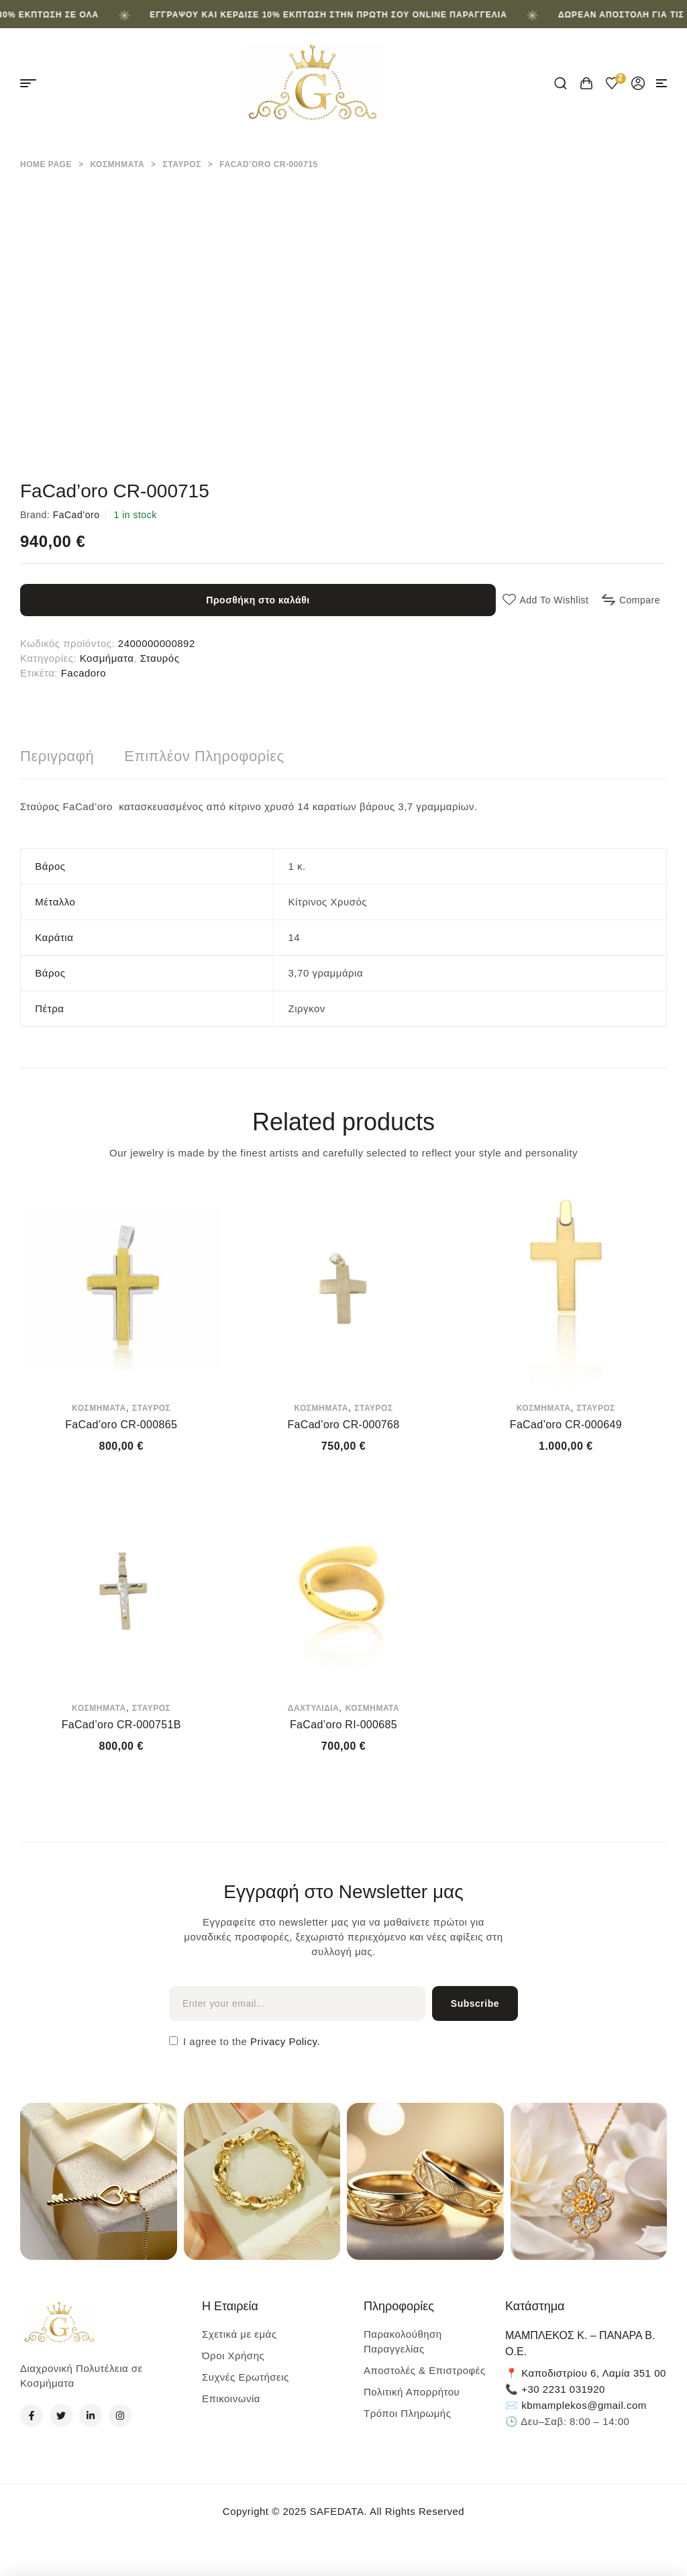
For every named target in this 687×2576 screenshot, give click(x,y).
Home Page (46, 164)
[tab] (57, 756)
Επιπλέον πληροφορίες (204, 756)
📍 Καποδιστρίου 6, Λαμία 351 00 (585, 2373)
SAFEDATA (336, 2511)
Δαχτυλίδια (313, 1708)
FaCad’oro (76, 514)
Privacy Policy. (283, 2041)
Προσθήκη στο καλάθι (257, 600)
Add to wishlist (553, 600)
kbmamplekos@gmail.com (584, 2405)
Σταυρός (182, 164)
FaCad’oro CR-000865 (121, 1424)
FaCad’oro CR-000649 (566, 1424)
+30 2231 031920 (563, 2389)
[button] (661, 83)
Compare (639, 600)
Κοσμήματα (117, 164)
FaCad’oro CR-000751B (121, 1724)
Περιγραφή (57, 756)
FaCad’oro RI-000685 (343, 1724)
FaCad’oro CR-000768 (343, 1424)
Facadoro (83, 673)
